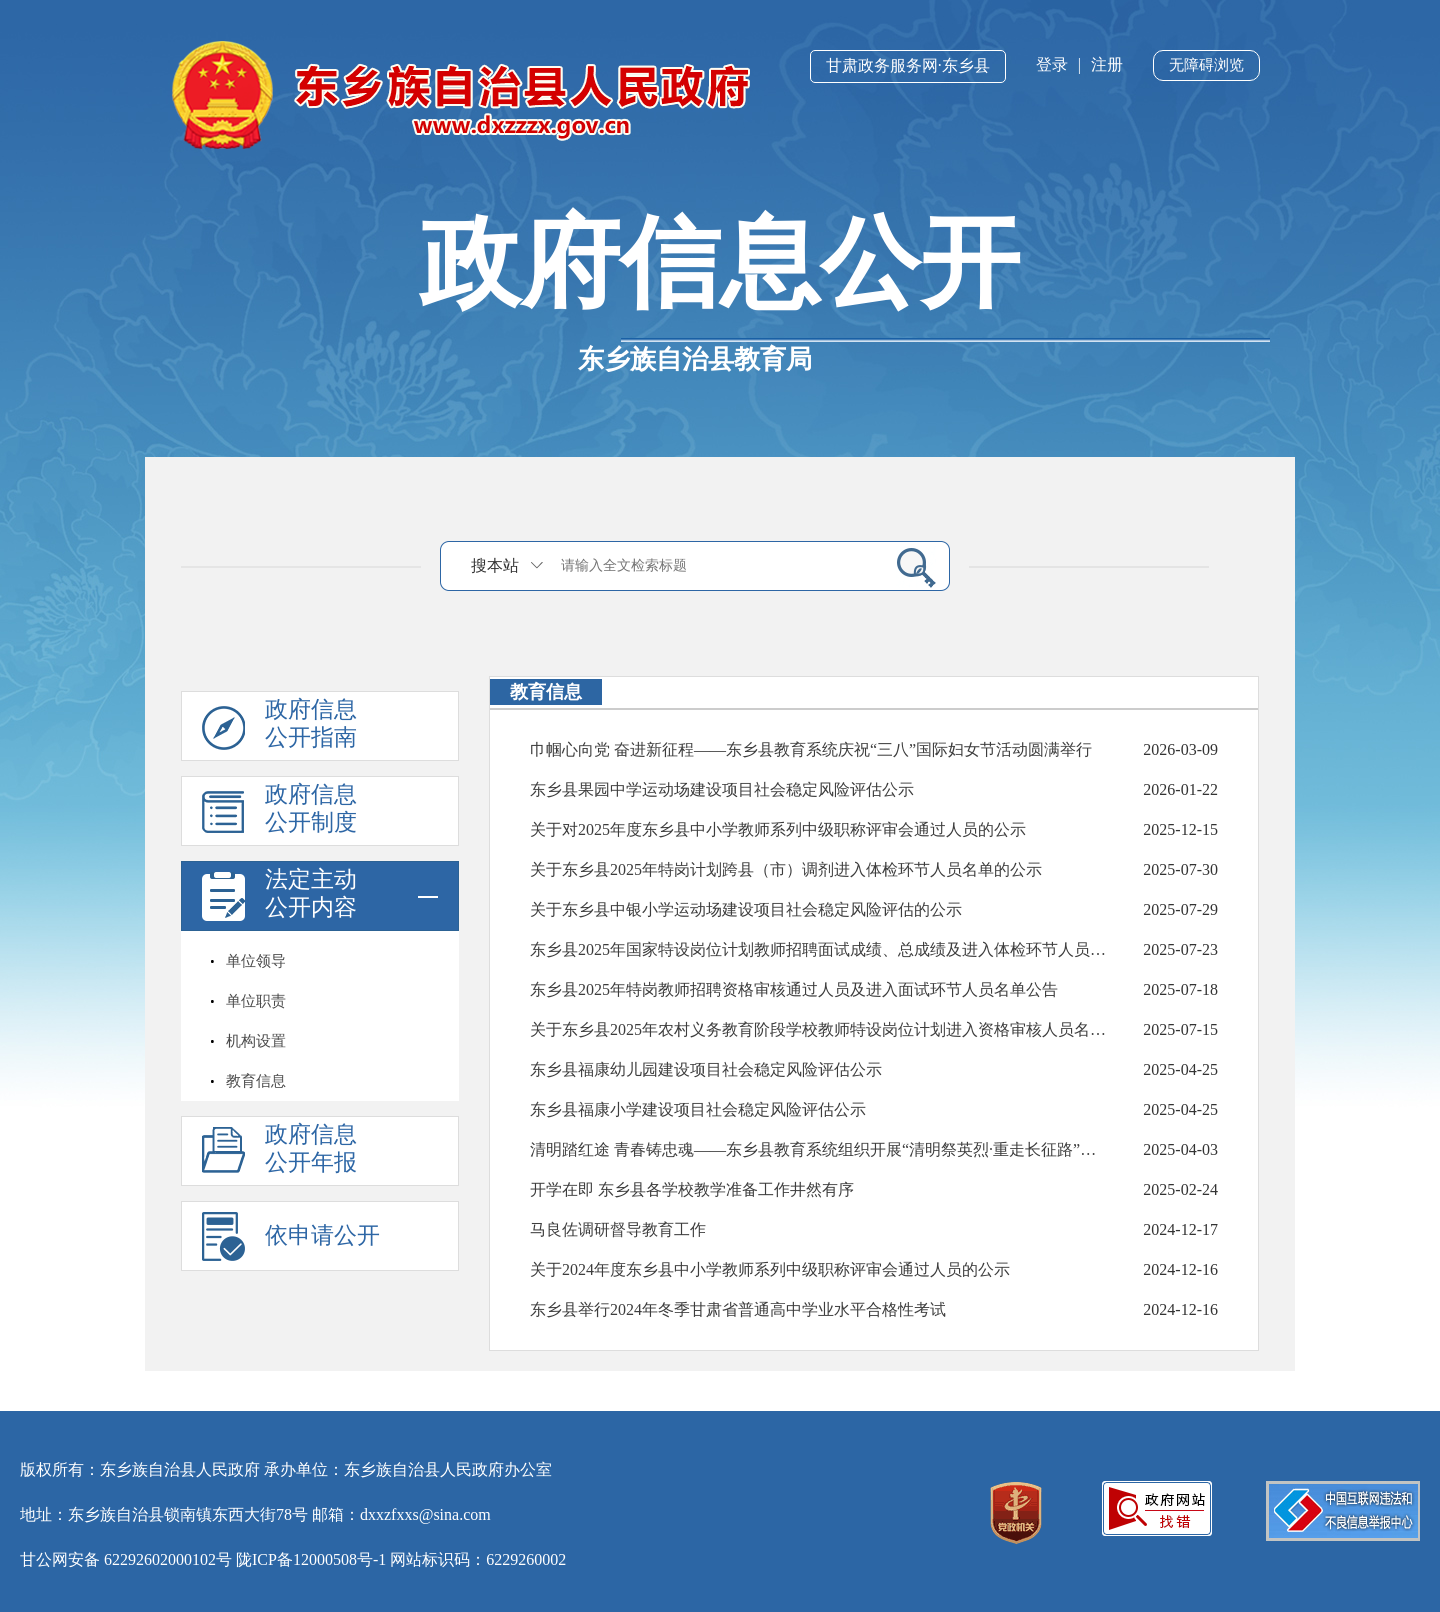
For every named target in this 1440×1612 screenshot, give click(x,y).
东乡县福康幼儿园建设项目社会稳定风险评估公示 (706, 1069)
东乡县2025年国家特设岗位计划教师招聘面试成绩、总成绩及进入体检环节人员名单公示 (819, 949)
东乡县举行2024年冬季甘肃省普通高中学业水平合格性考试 (738, 1309)
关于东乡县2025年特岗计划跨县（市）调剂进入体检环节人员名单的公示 (786, 869)
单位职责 (256, 1001)
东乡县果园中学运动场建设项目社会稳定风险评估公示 (722, 789)
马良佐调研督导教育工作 (618, 1229)
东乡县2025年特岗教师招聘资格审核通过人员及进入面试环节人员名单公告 (794, 989)
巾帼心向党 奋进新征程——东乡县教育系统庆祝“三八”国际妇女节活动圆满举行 (811, 749)
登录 (1052, 64)
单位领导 (256, 961)
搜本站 (495, 565)
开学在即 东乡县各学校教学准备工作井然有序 (692, 1189)
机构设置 (256, 1041)
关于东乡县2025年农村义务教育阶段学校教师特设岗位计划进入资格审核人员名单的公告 (819, 1029)
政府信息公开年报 (311, 1148)
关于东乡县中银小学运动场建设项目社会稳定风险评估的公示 (746, 909)
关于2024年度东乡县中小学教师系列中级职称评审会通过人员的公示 (770, 1269)
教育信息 (256, 1081)
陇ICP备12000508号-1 (311, 1559)
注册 (1107, 64)
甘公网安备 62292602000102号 (126, 1559)
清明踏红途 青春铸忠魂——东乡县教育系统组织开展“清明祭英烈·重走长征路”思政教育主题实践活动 (819, 1149)
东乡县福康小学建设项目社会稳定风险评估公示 (698, 1109)
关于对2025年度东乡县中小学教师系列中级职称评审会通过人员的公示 (778, 829)
